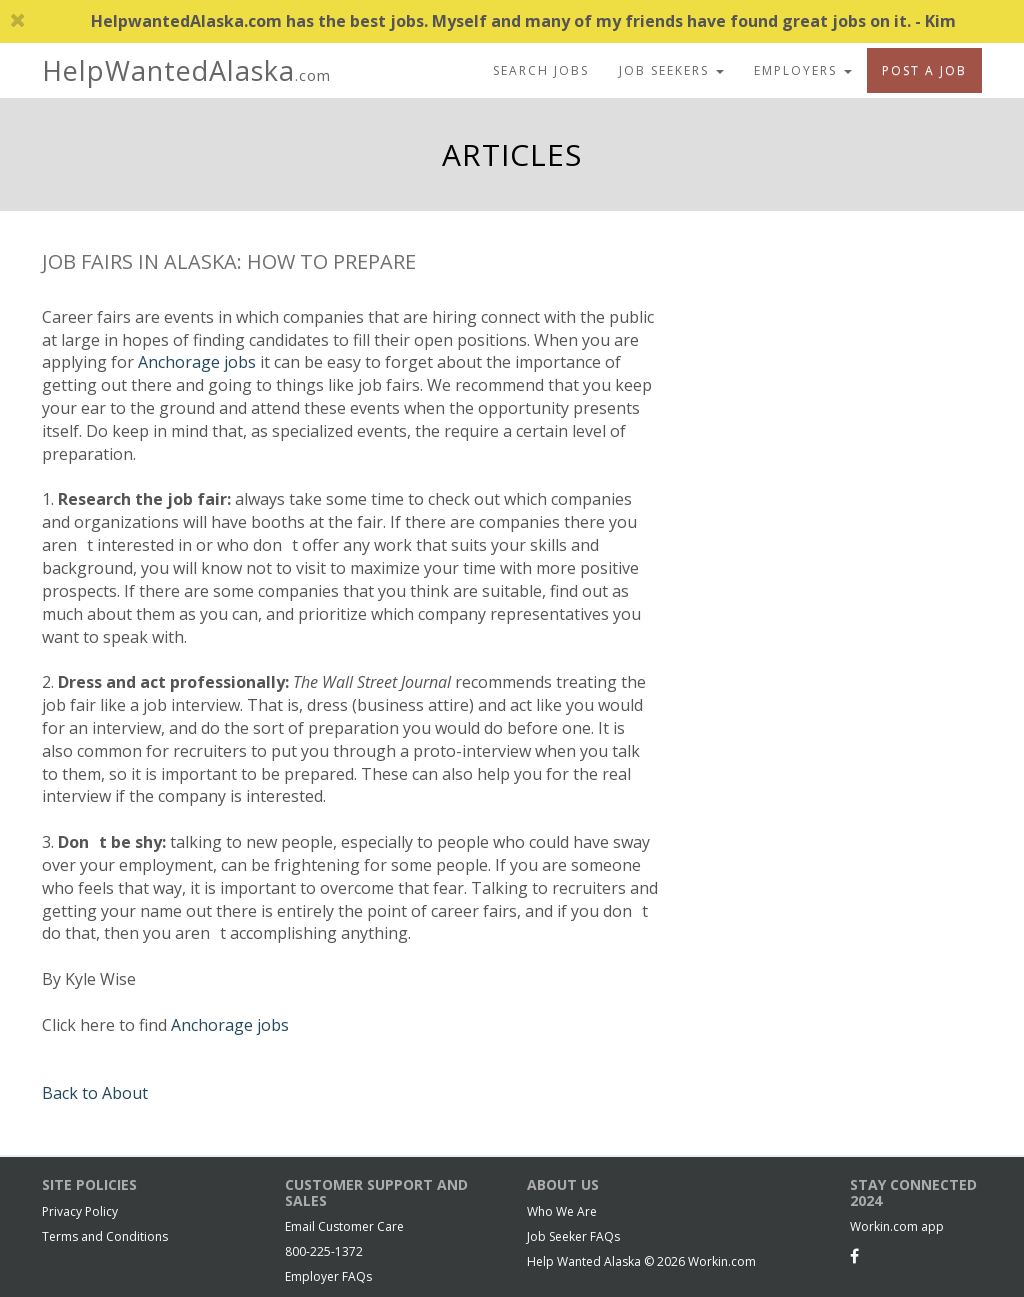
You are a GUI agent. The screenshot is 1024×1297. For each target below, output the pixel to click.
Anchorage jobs (197, 362)
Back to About (95, 1093)
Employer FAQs (328, 1276)
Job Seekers (671, 70)
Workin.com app (897, 1226)
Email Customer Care (344, 1226)
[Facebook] (854, 1256)
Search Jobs (541, 70)
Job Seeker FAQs (573, 1236)
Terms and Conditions (105, 1236)
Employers (803, 70)
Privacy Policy (80, 1211)
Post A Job (924, 70)
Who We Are (562, 1211)
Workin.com (722, 1261)
